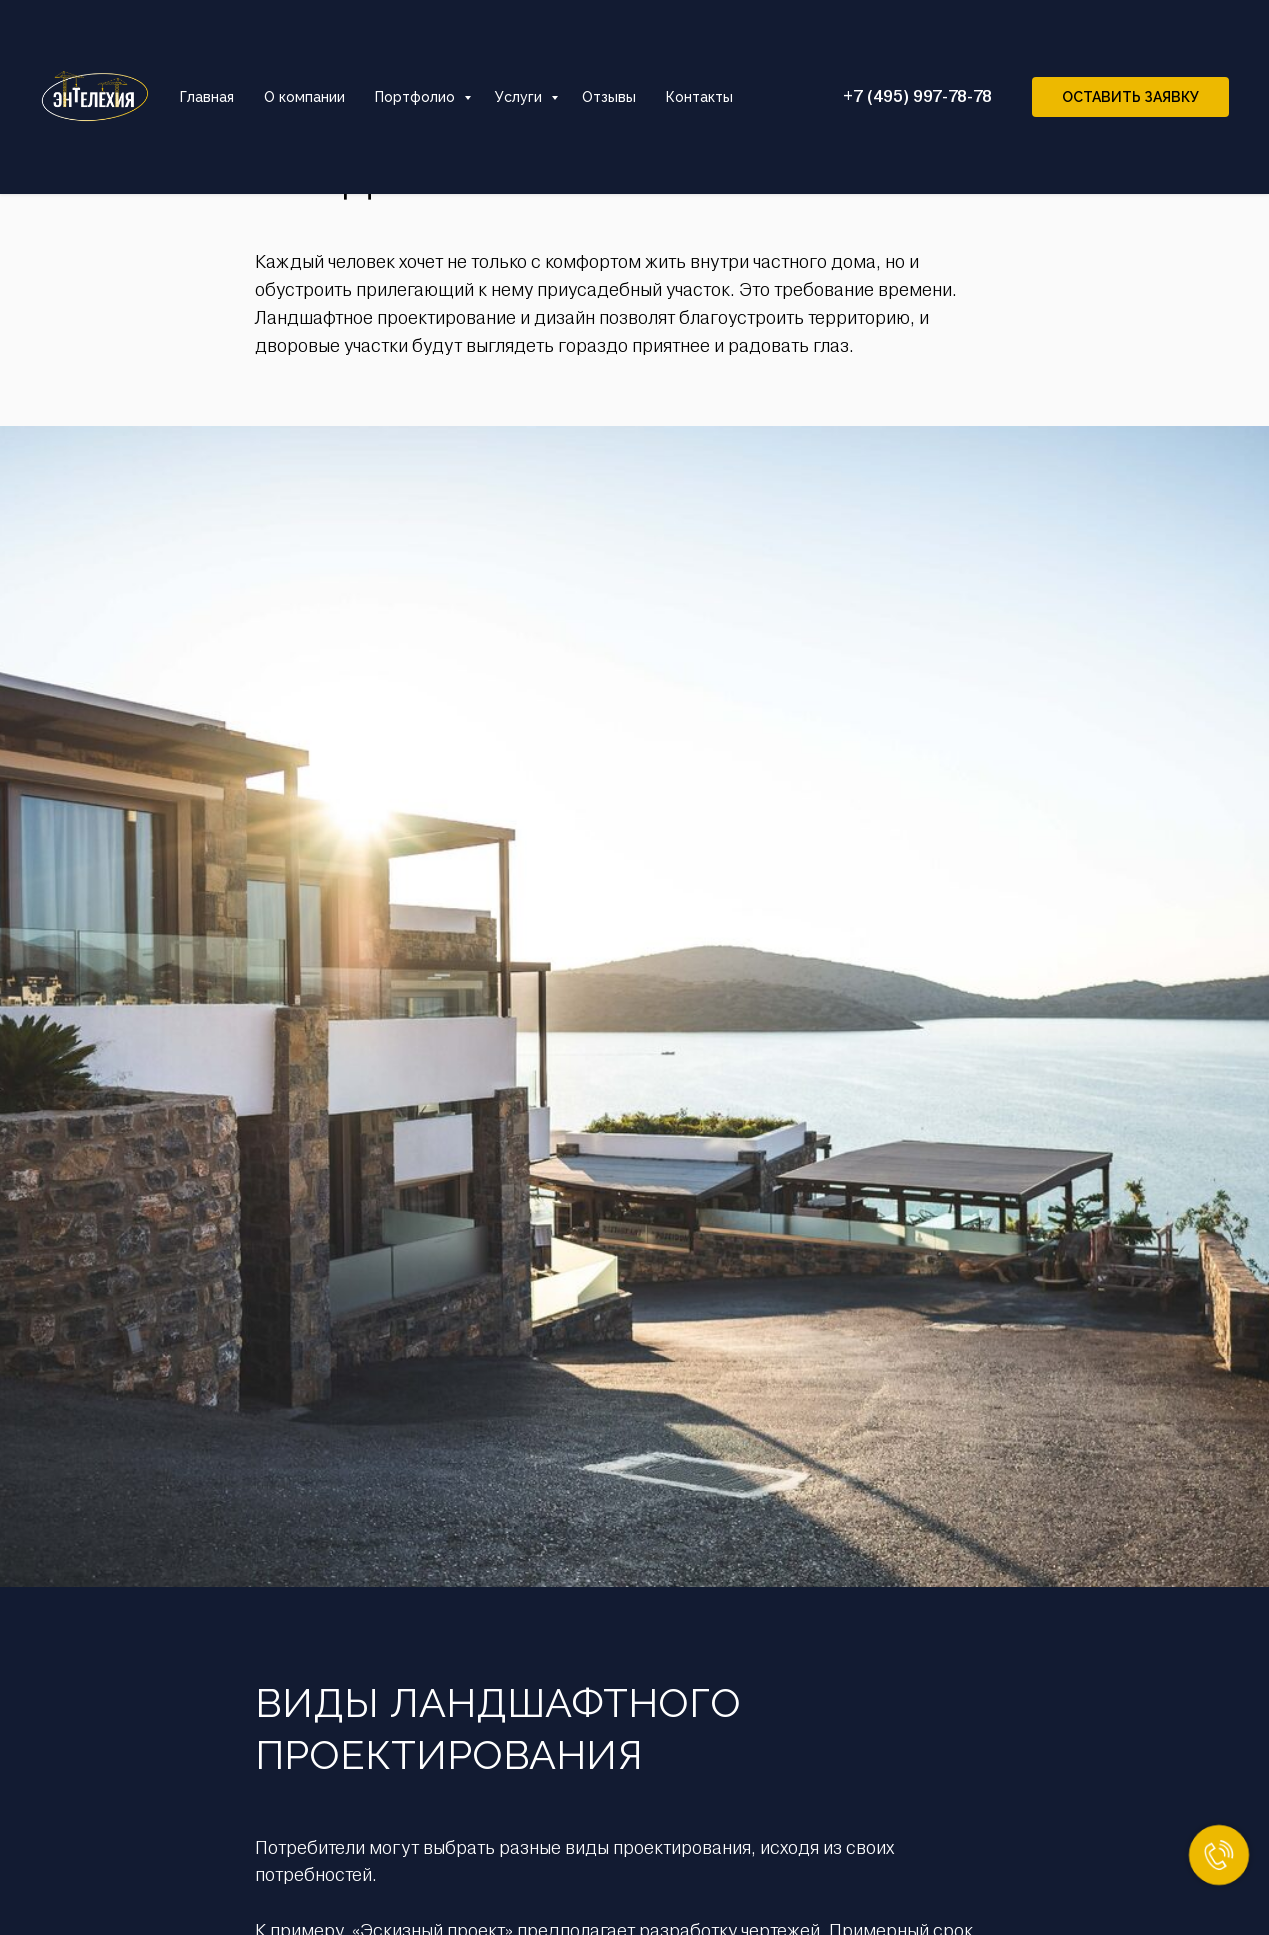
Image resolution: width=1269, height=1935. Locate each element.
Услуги (520, 97)
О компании (304, 97)
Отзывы (609, 97)
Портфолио (417, 97)
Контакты (699, 97)
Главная (207, 97)
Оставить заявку (1130, 97)
